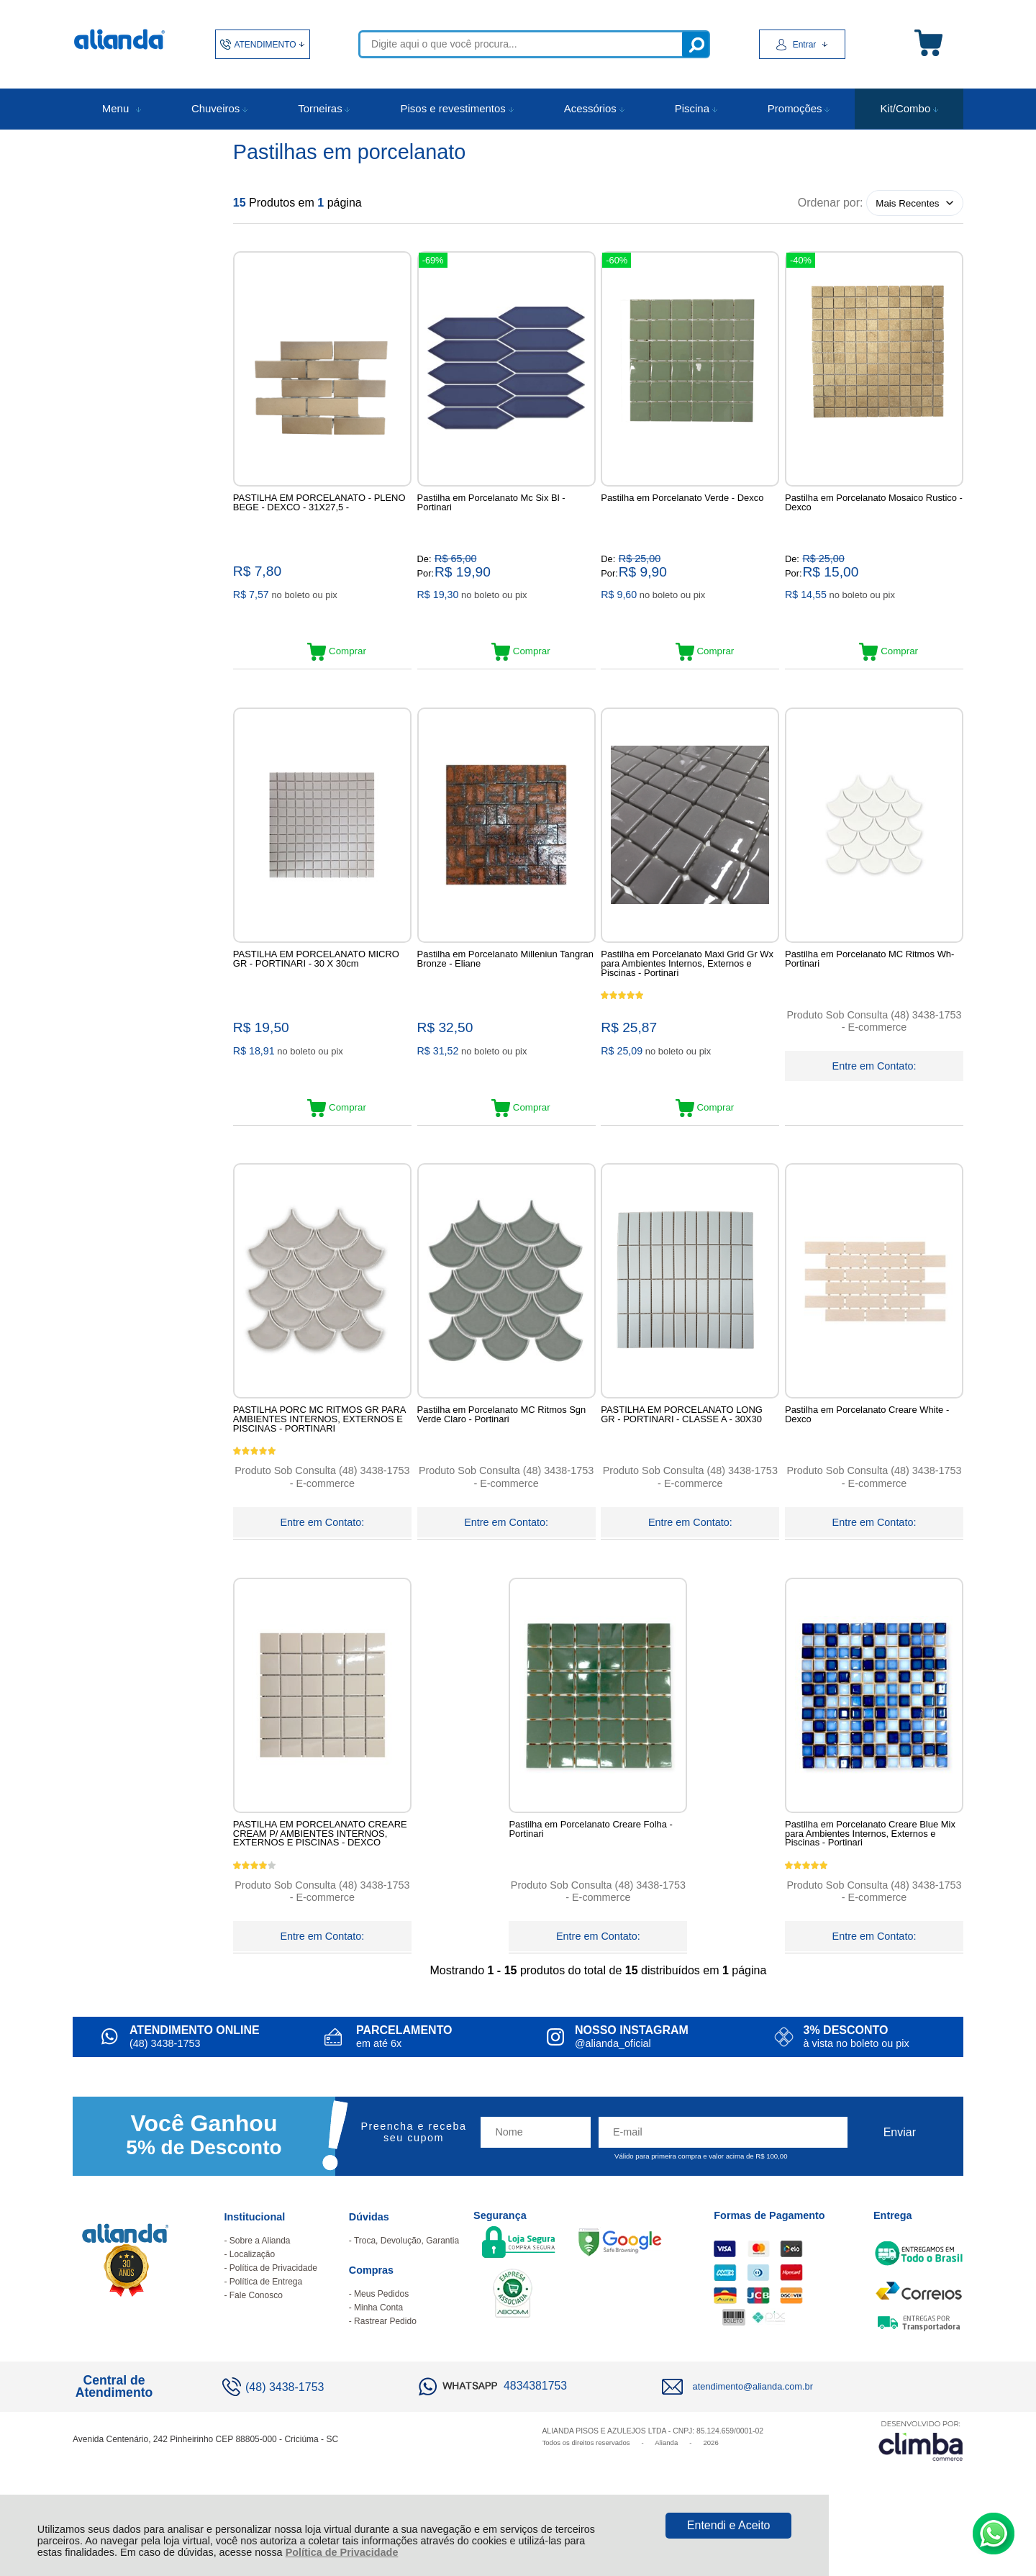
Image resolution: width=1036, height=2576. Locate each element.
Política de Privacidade (342, 2552)
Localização (252, 2304)
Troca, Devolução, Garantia (406, 2290)
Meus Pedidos (381, 2343)
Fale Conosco (256, 2345)
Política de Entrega (266, 2331)
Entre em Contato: (874, 1077)
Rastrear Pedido (385, 2371)
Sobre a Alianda (260, 2290)
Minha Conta (378, 2357)
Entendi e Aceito (729, 2525)
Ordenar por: (830, 202)
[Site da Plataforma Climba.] (920, 2490)
